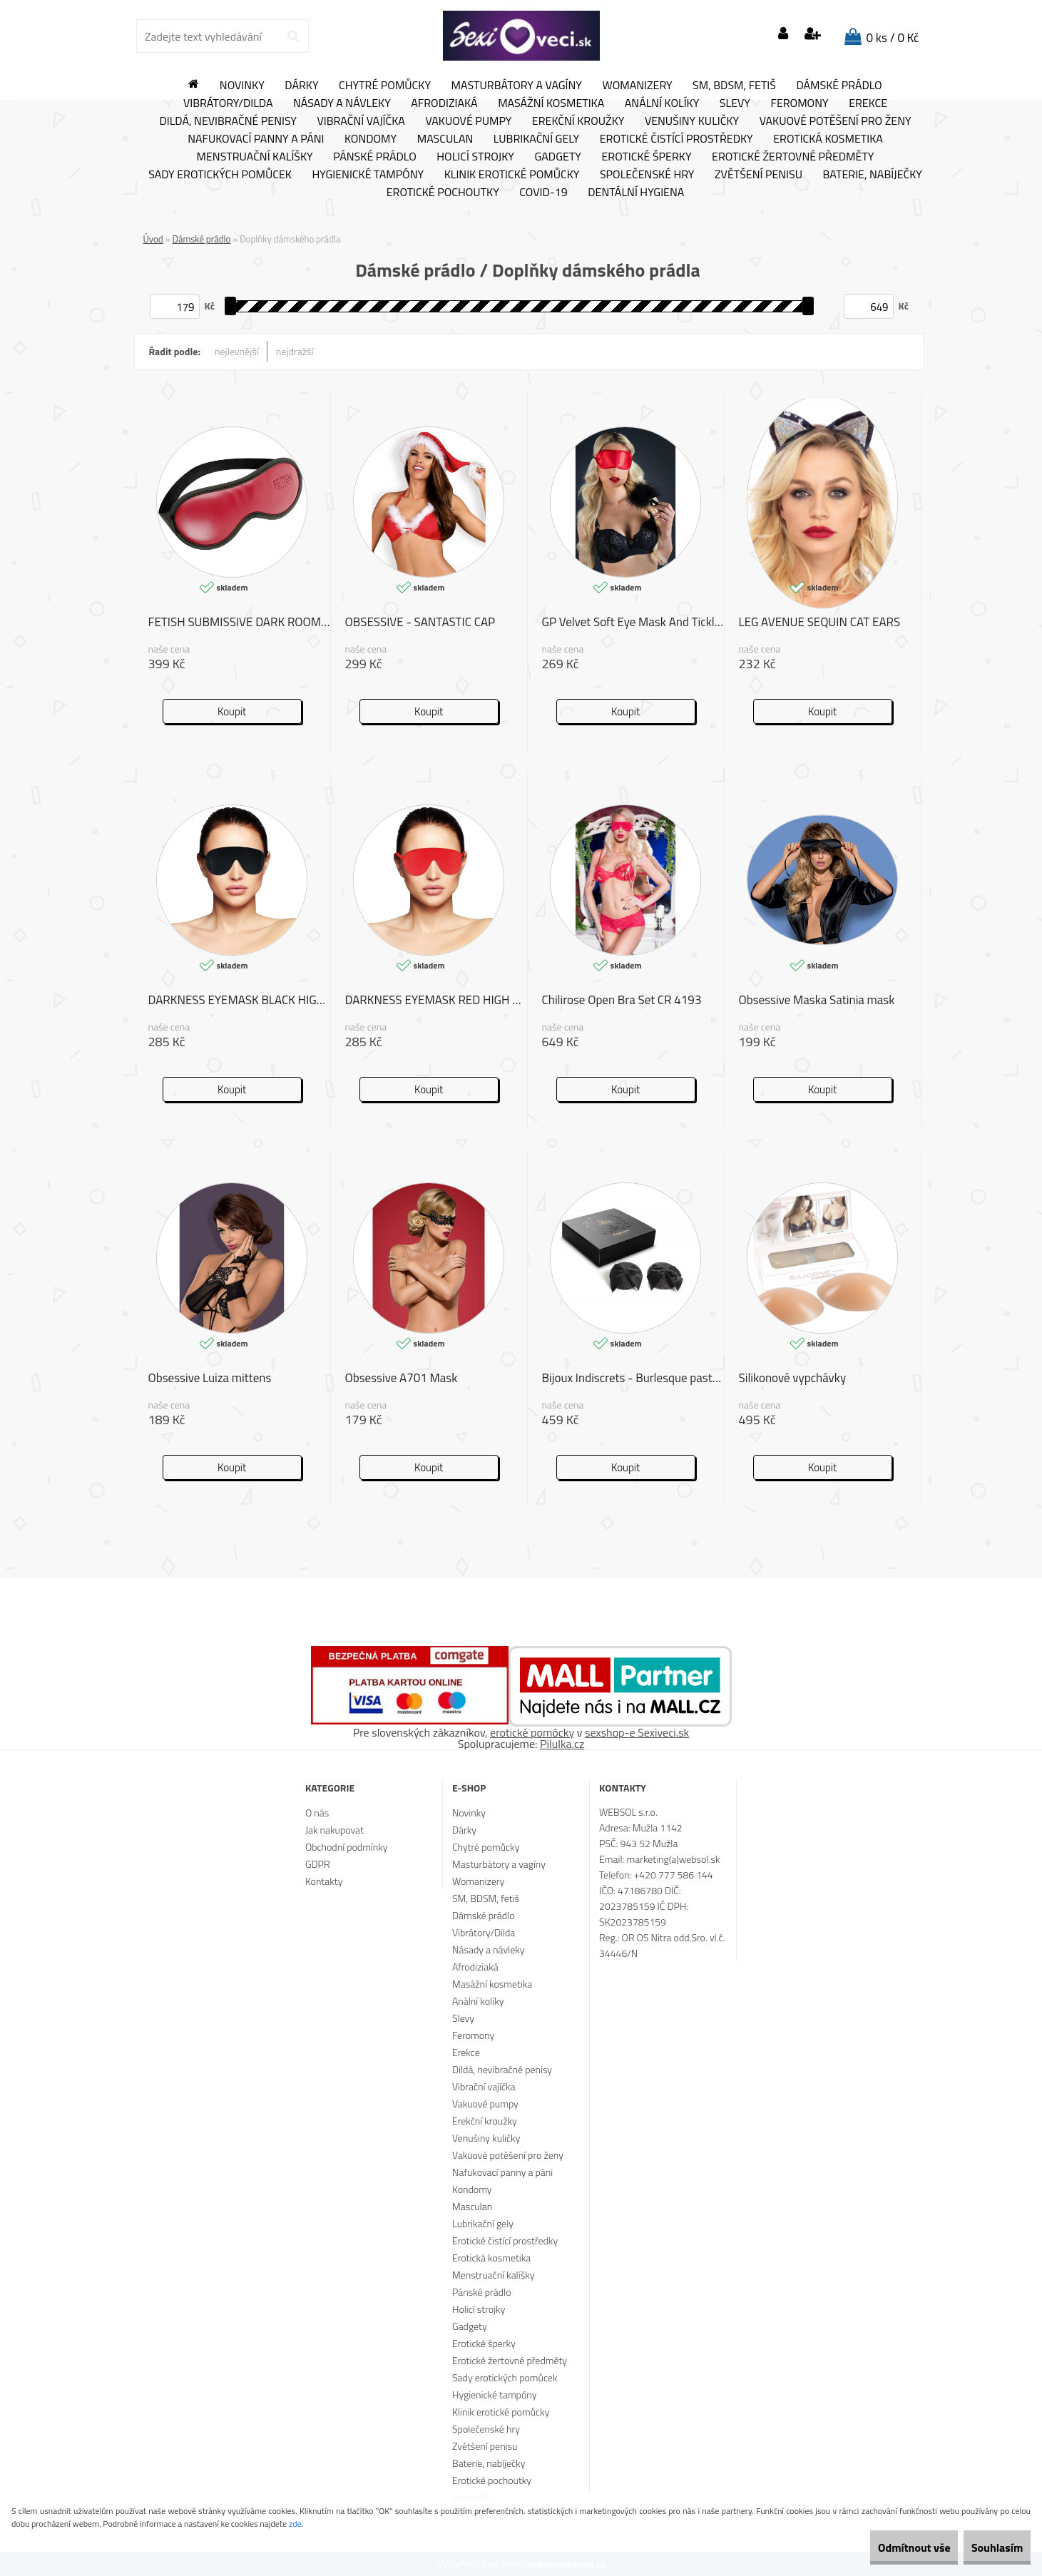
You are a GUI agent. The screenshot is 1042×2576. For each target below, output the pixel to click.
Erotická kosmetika (828, 139)
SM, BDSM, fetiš (734, 85)
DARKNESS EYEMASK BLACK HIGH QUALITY (239, 1000)
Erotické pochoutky (443, 192)
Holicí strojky (475, 157)
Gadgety (557, 157)
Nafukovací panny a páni (256, 139)
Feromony (799, 103)
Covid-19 (543, 192)
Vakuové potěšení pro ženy (835, 121)
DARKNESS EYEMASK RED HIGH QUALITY (436, 1000)
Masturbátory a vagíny (516, 85)
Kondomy (370, 139)
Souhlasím (987, 2547)
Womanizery (638, 85)
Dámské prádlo (839, 85)
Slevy (735, 103)
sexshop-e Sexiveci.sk (637, 1732)
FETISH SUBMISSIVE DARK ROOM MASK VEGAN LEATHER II (239, 622)
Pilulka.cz (562, 1743)
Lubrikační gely (536, 139)
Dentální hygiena (636, 192)
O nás (317, 1812)
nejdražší (295, 351)
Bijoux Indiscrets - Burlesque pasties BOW (633, 1378)
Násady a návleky (342, 103)
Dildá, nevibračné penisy (228, 121)
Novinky (242, 85)
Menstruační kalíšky (255, 157)
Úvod (153, 239)
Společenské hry (647, 175)
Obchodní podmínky (346, 1846)
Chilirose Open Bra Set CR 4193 (622, 1000)
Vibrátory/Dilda (228, 103)
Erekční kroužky (578, 121)
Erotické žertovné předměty (793, 157)
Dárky (301, 85)
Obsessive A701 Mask (401, 1378)
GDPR (317, 1863)
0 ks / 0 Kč (893, 38)
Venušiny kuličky (692, 121)
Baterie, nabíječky (872, 175)
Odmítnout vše (883, 2547)
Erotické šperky (646, 157)
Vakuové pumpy (468, 121)
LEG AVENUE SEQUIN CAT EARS (820, 622)
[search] (292, 36)
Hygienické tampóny (368, 175)
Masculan (445, 139)
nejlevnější (237, 351)
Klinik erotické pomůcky (512, 175)
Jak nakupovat (334, 1829)
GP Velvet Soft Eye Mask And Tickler (633, 622)
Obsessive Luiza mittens (210, 1378)
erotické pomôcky (532, 1732)
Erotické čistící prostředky (676, 139)
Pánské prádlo (374, 157)
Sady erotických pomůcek (220, 175)
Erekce (868, 103)
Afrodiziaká (444, 103)
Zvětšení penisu (758, 175)
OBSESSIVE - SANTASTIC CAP (420, 622)
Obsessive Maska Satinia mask (817, 1000)
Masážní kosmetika (551, 103)
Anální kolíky (662, 103)
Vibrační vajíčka (360, 121)
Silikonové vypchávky (793, 1378)
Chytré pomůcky (385, 85)
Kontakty (323, 1881)
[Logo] (521, 35)
